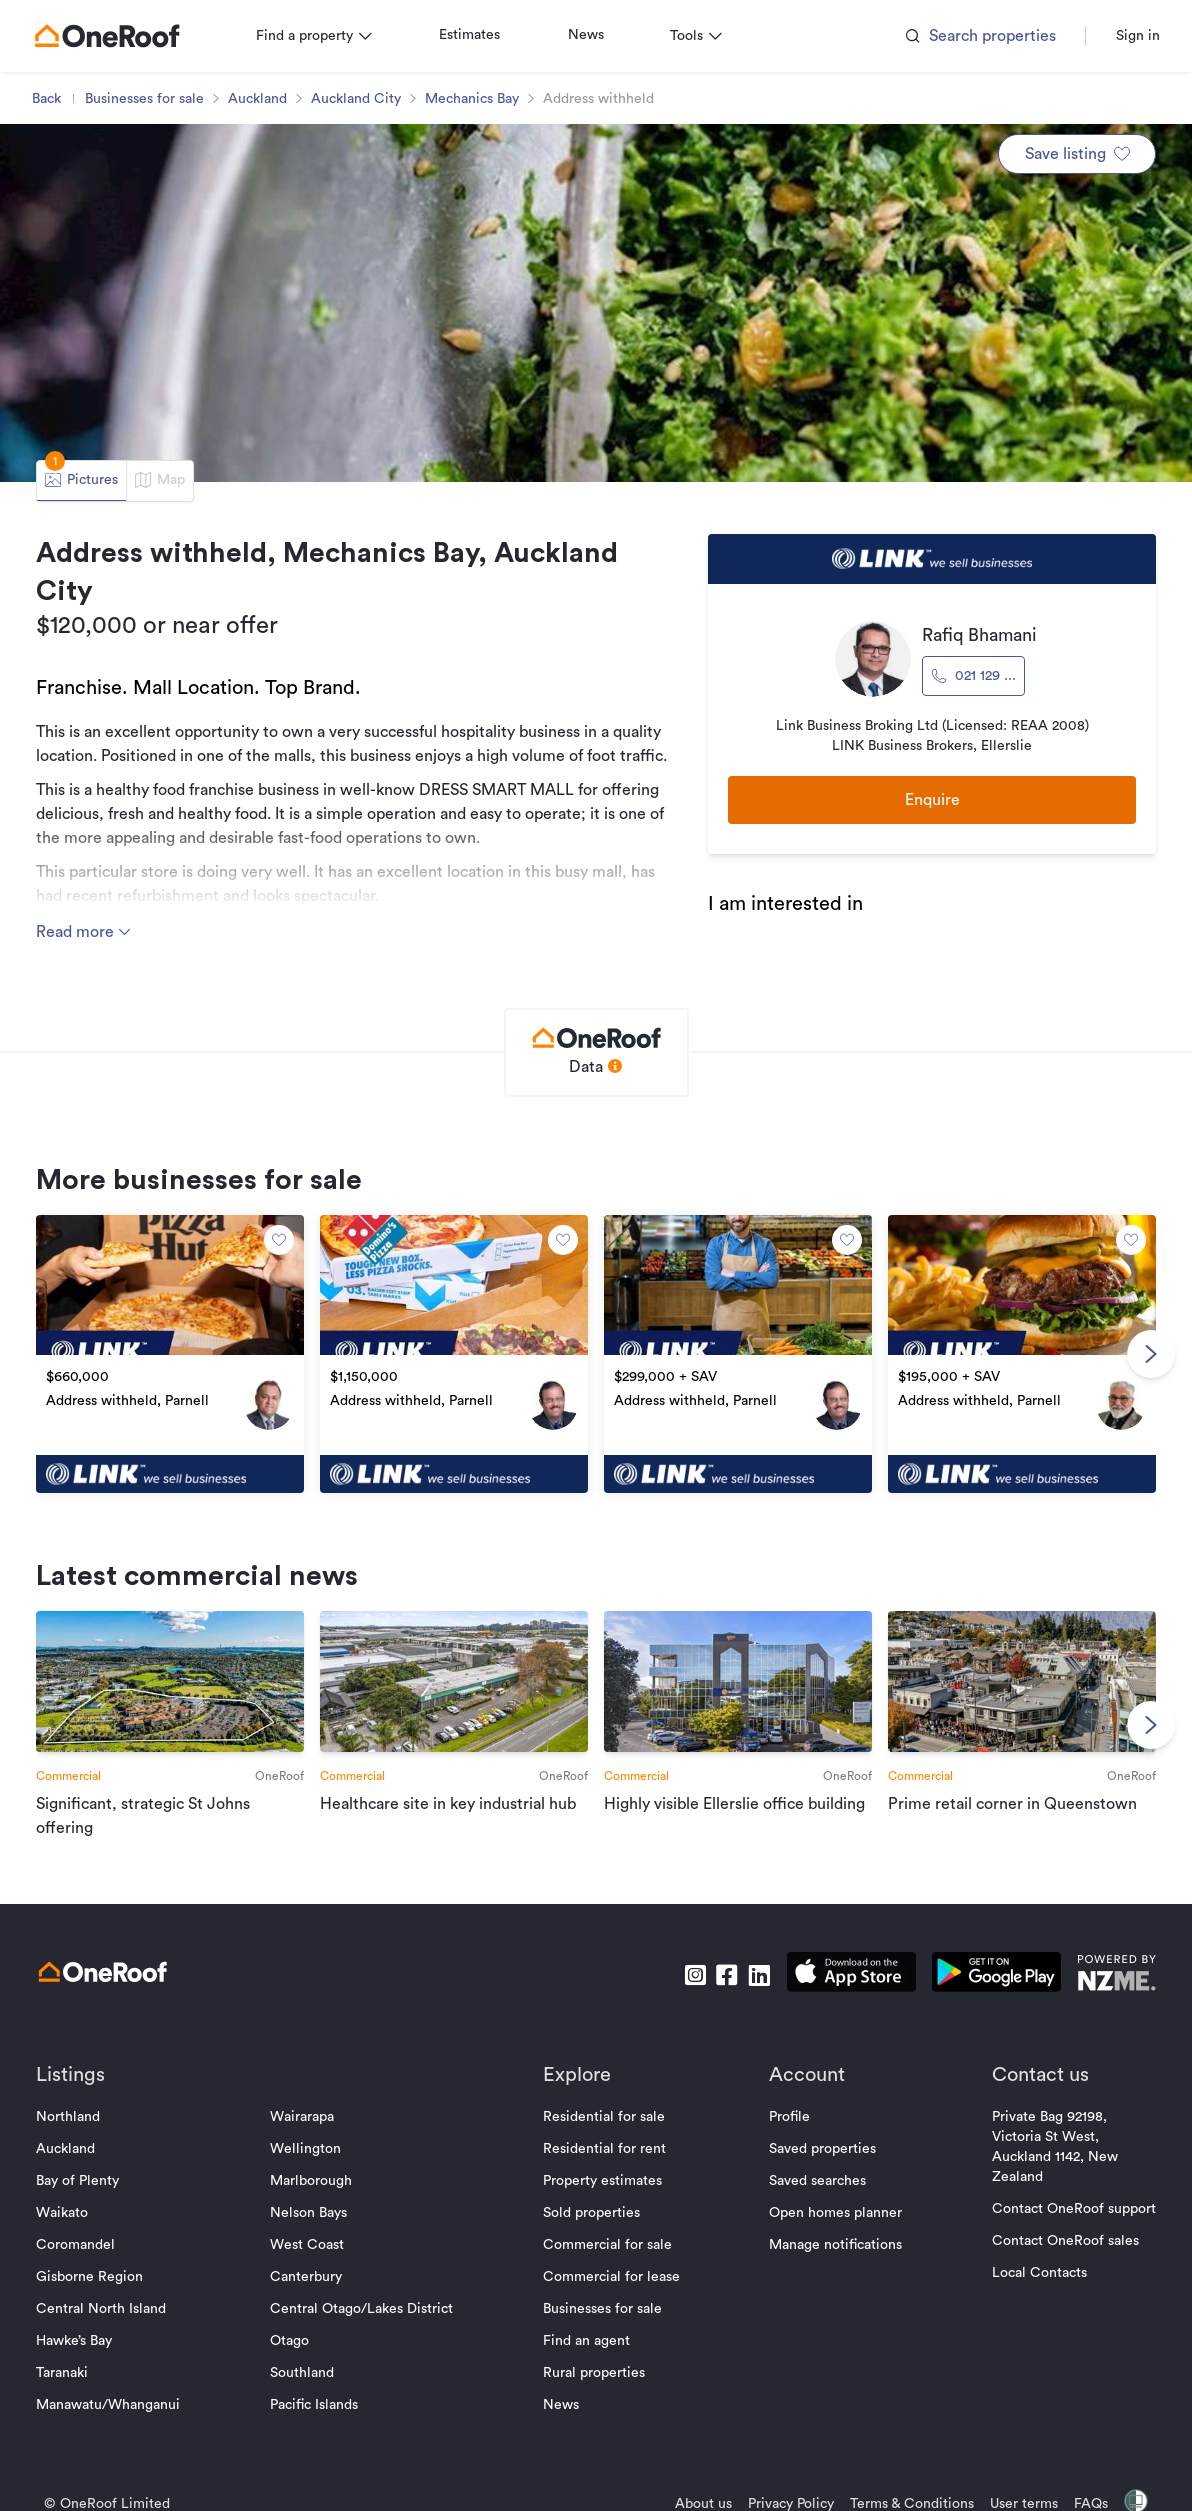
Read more (84, 932)
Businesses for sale (144, 99)
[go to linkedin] (759, 1975)
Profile (789, 2117)
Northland (68, 2117)
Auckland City (356, 99)
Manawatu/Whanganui (108, 2405)
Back (46, 99)
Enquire (932, 800)
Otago (289, 2341)
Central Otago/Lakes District (361, 2309)
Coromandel (75, 2245)
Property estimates (602, 2181)
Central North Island (101, 2309)
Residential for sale (604, 2117)
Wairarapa (302, 2117)
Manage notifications (835, 2245)
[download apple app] (851, 1975)
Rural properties (594, 2373)
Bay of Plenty (77, 2181)
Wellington (305, 2149)
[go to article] (170, 1725)
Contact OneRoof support (1074, 2209)
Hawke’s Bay (74, 2341)
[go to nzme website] (1116, 1975)
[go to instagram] (695, 1975)
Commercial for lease (611, 2277)
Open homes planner (835, 2213)
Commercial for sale (607, 2245)
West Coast (307, 2245)
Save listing (1077, 154)
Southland (302, 2373)
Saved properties (822, 2149)
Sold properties (591, 2213)
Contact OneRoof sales (1065, 2241)
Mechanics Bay (472, 99)
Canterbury (306, 2277)
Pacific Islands (314, 2405)
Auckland (257, 99)
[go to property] (170, 1354)
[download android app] (996, 1975)
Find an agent (586, 2341)
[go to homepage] (107, 36)
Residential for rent (604, 2149)
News (586, 35)
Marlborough (311, 2181)
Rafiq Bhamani (979, 635)
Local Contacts (1039, 2273)
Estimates (469, 35)
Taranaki (62, 2373)
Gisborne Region (89, 2277)
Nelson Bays (308, 2213)
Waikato (62, 2213)
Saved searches (817, 2181)
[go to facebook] (727, 1975)
